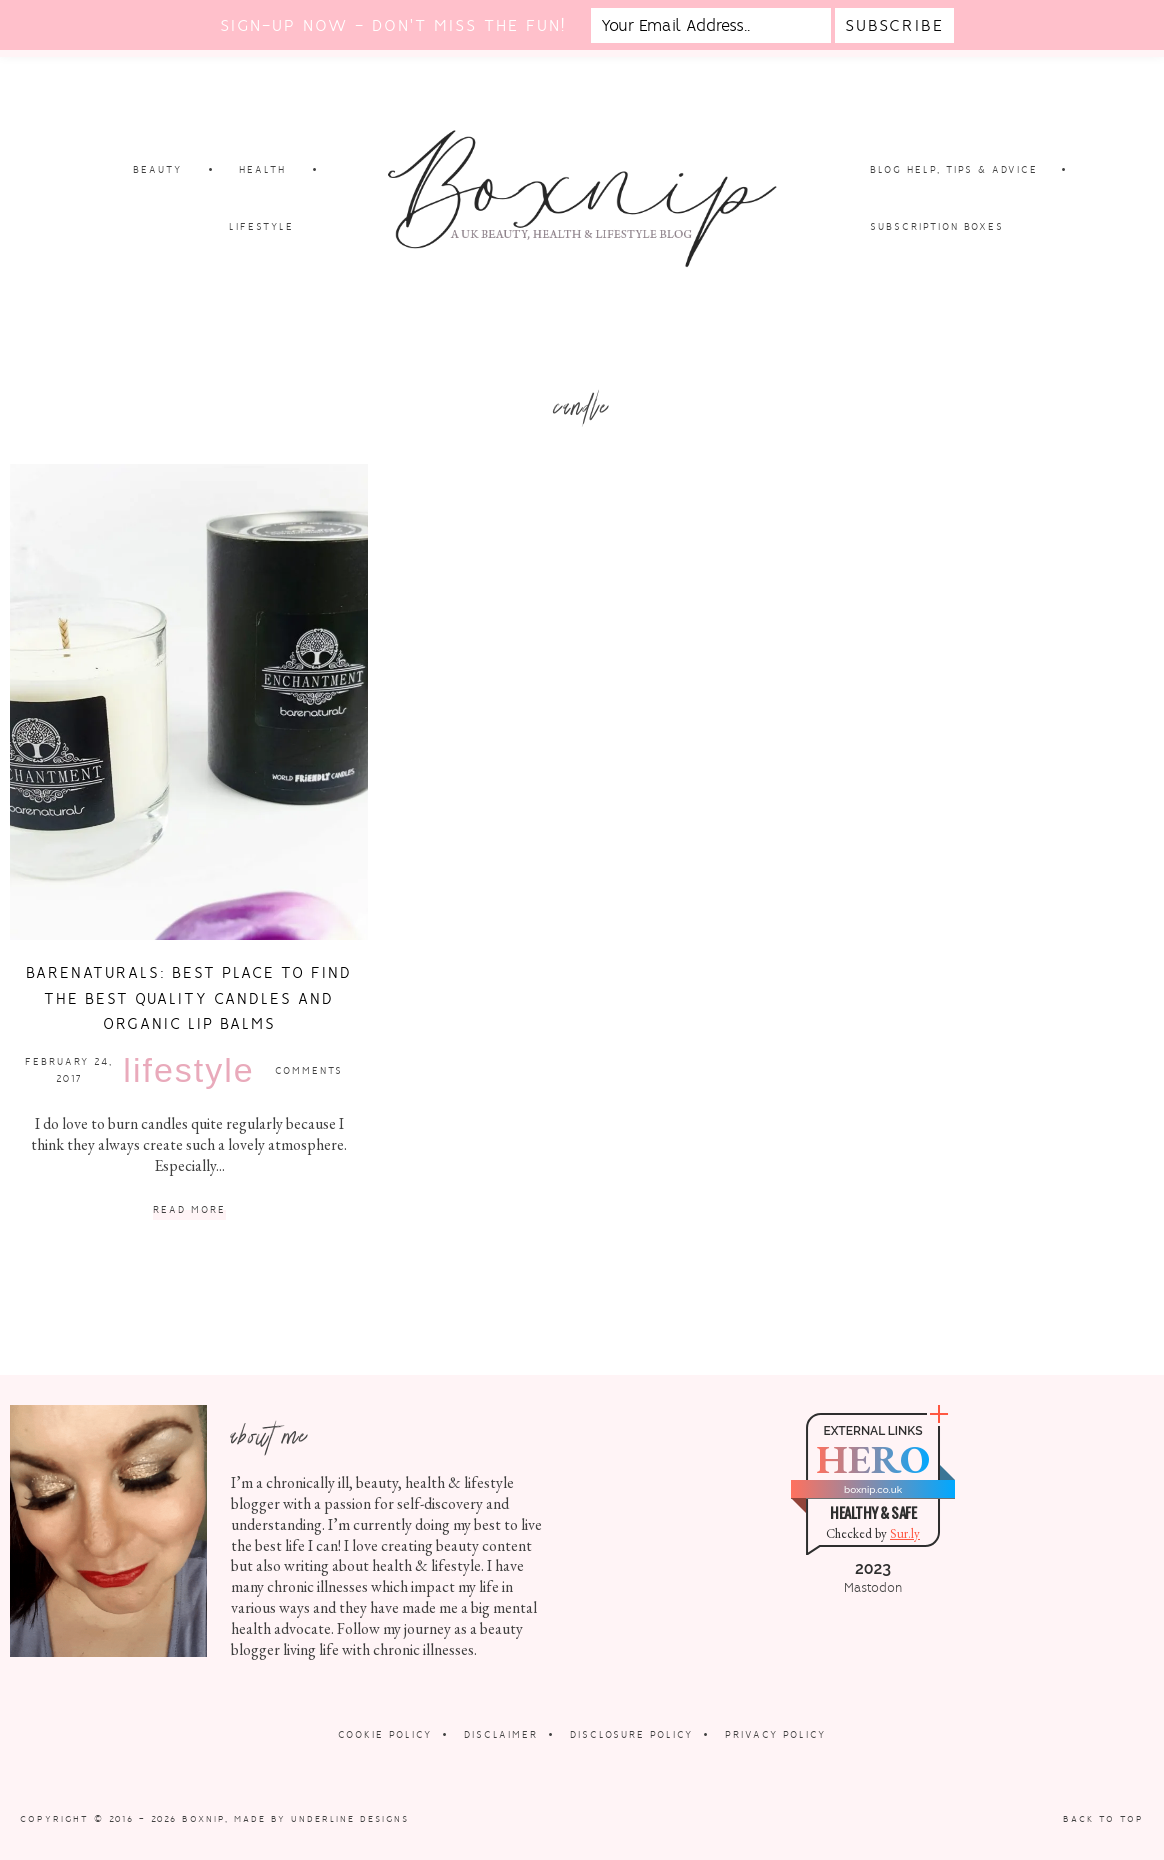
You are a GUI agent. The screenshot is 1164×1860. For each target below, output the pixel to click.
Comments (309, 1070)
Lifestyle (188, 1070)
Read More (189, 1210)
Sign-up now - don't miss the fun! (393, 25)
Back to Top (1103, 1819)
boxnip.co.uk (873, 1489)
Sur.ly (905, 1533)
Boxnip (203, 1819)
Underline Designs (350, 1819)
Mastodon (873, 1588)
